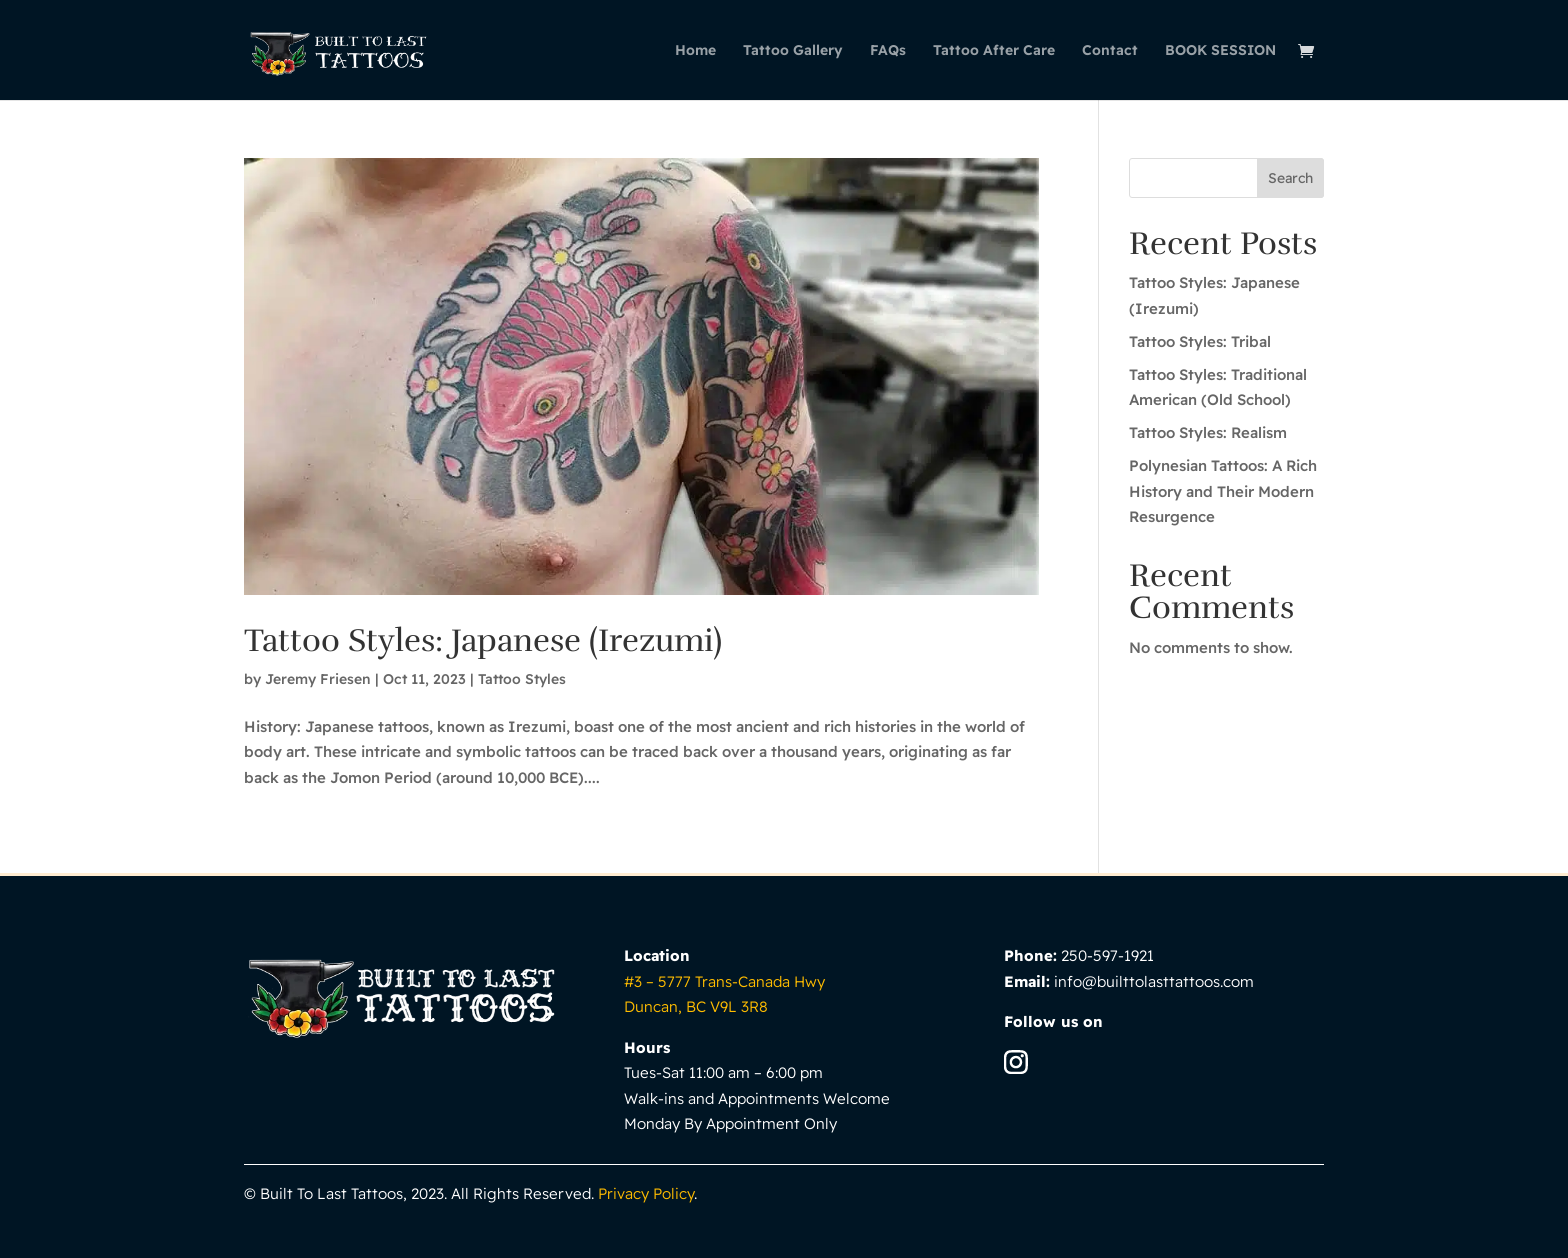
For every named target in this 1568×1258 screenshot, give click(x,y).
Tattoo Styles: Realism (1208, 432)
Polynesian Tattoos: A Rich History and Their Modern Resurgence (1223, 491)
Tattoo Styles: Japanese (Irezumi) (483, 640)
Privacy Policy (646, 1193)
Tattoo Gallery (793, 51)
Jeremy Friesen (318, 679)
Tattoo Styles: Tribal (1200, 341)
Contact (1110, 51)
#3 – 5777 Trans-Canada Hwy (724, 981)
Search (1290, 178)
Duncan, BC (696, 1006)
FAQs (888, 51)
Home (695, 51)
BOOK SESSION (1220, 51)
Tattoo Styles (522, 679)
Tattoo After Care (994, 51)
